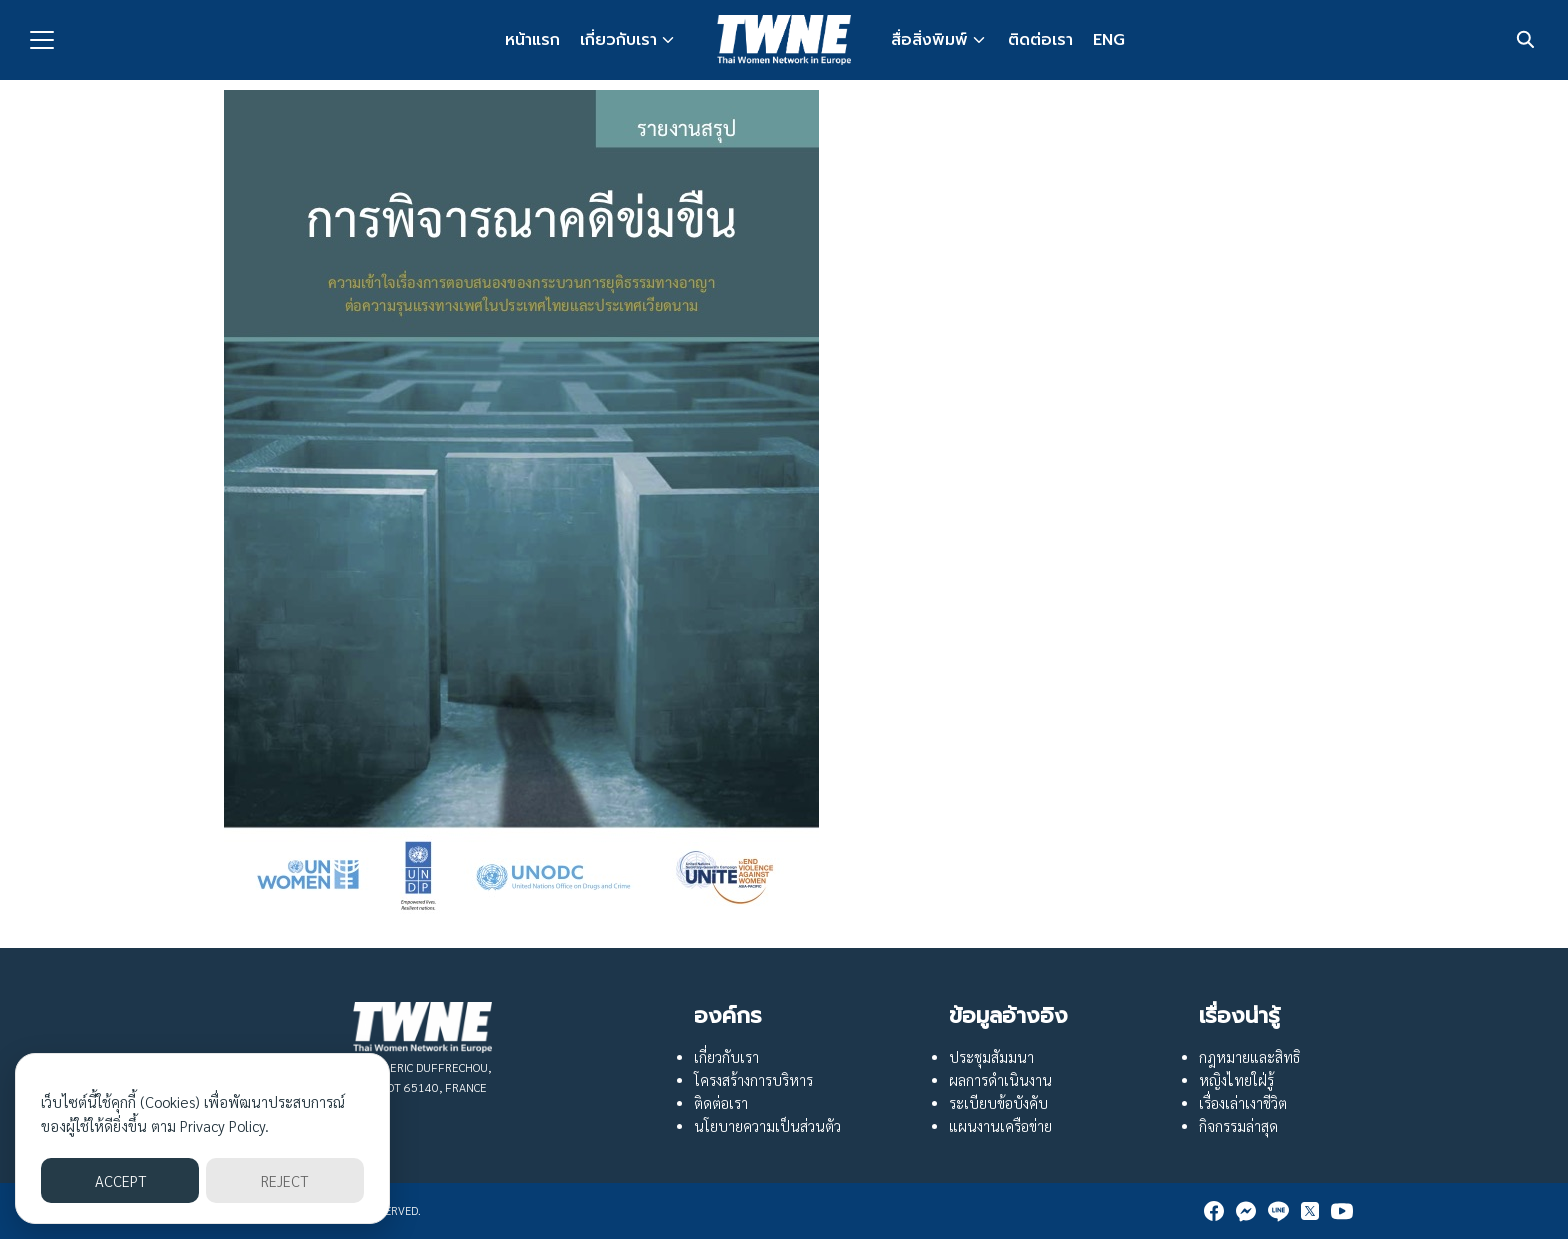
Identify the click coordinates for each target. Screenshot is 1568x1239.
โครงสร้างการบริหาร (753, 1080)
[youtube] (1342, 1211)
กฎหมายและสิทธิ (1249, 1057)
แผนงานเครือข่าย (1000, 1126)
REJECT (284, 1180)
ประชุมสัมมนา (991, 1057)
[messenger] (1246, 1211)
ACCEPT (120, 1180)
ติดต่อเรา (1040, 40)
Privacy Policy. (224, 1125)
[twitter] (1310, 1211)
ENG (1109, 40)
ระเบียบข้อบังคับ (998, 1103)
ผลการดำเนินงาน (1000, 1080)
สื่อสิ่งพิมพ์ (929, 40)
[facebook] (1214, 1211)
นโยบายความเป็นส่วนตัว (767, 1126)
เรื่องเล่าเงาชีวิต (1243, 1103)
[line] (1278, 1211)
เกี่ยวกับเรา (618, 40)
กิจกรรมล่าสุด (1238, 1126)
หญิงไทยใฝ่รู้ (1236, 1080)
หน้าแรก (532, 40)
